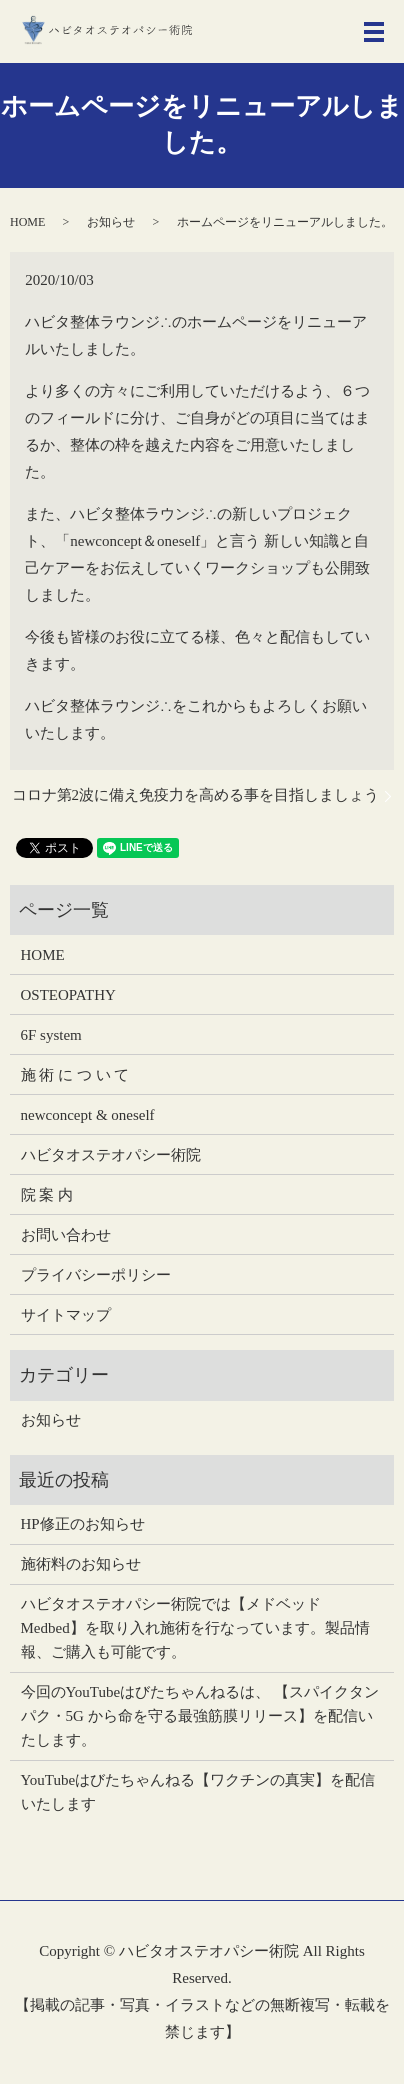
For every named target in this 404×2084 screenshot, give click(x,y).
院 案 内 (47, 1195)
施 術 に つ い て (75, 1075)
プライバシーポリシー (96, 1275)
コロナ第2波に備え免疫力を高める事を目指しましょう (196, 795)
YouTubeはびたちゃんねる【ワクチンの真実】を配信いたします (198, 1792)
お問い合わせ (66, 1235)
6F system (51, 1035)
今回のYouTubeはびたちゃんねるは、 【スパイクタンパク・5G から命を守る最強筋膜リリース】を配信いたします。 (200, 1716)
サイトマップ (66, 1315)
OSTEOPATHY (68, 995)
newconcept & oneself (88, 1115)
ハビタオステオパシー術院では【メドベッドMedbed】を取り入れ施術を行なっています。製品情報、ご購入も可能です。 (195, 1628)
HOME (27, 222)
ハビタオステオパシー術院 (111, 1155)
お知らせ (111, 222)
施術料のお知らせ (81, 1564)
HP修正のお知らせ (83, 1524)
